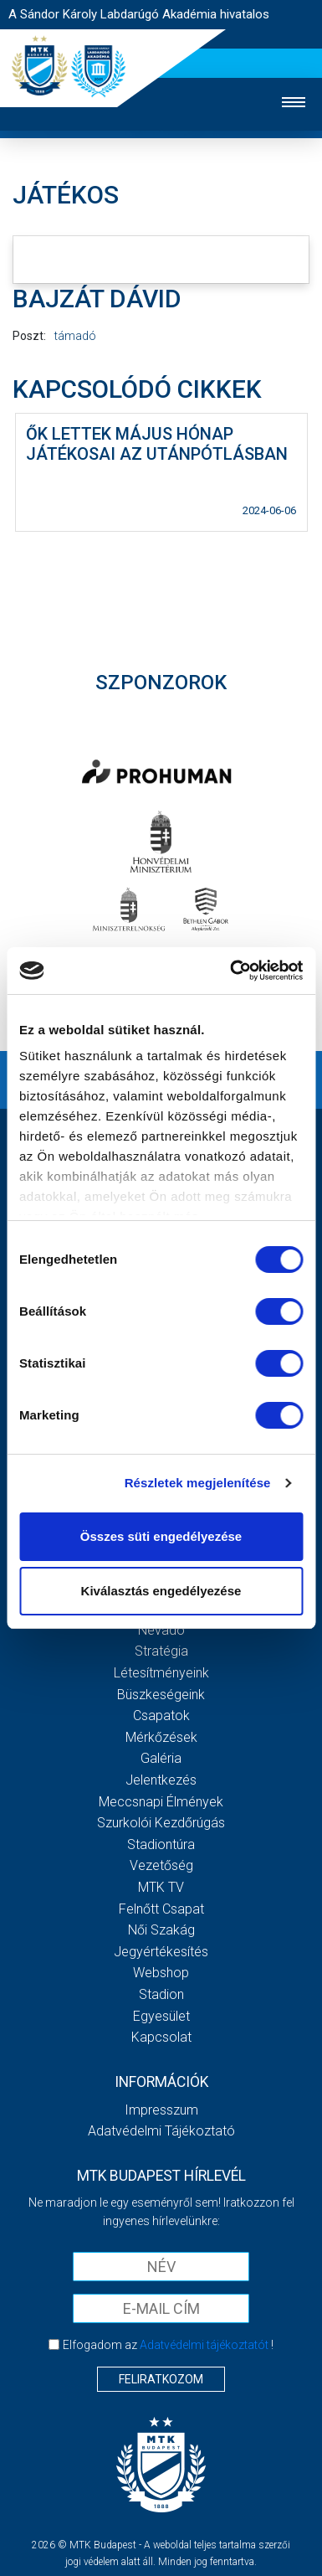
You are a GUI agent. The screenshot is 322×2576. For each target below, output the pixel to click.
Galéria (161, 1758)
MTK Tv (161, 1887)
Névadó (161, 1630)
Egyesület (161, 2016)
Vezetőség (161, 1865)
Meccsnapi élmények (161, 1802)
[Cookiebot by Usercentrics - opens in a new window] (231, 970)
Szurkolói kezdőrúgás (161, 1823)
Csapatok (161, 1715)
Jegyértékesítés (161, 1952)
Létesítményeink (161, 1673)
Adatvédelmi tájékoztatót (204, 2345)
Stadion (161, 1994)
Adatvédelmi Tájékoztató (161, 2131)
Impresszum (161, 2110)
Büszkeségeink (161, 1695)
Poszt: (29, 336)
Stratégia (161, 1651)
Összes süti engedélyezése (161, 1536)
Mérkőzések (161, 1737)
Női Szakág (161, 1930)
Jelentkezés (161, 1780)
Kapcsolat (161, 2037)
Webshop (161, 1973)
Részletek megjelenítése (198, 1483)
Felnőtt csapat (161, 1909)
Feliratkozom (161, 2379)
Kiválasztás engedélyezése (161, 1591)
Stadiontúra (161, 1844)
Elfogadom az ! (168, 2345)
